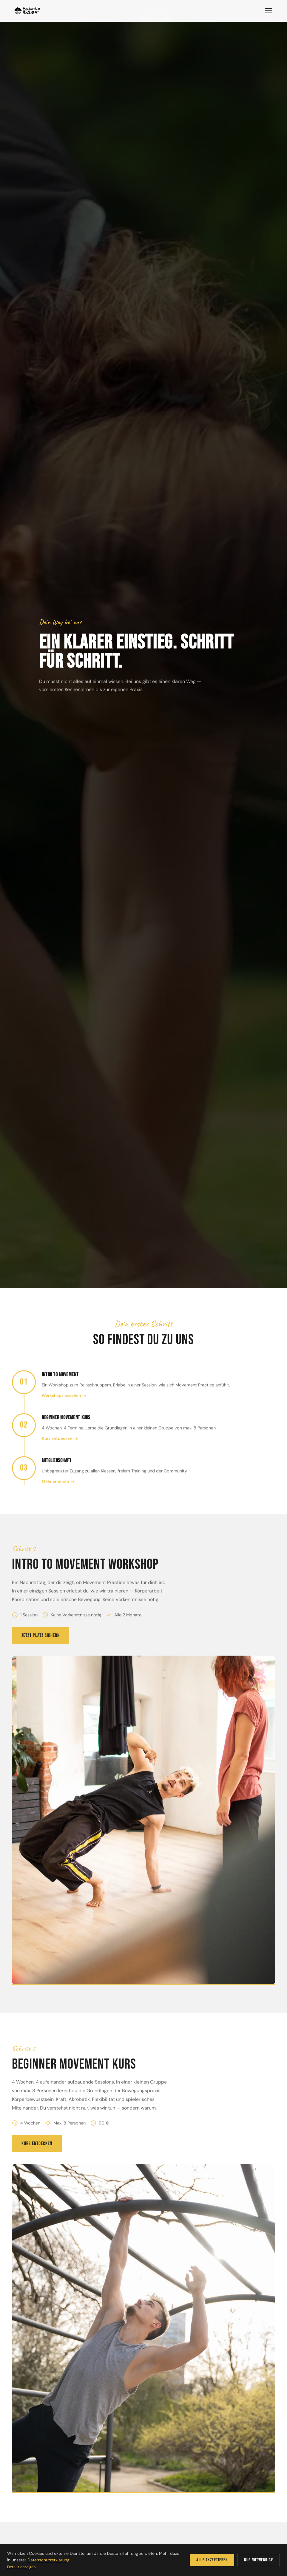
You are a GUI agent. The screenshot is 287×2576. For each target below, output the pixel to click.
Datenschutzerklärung (48, 2560)
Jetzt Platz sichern (40, 1643)
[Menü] (268, 10)
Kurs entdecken (60, 1446)
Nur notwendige (258, 2560)
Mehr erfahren (58, 1489)
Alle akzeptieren (212, 2560)
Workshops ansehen (64, 1403)
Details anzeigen (21, 2566)
